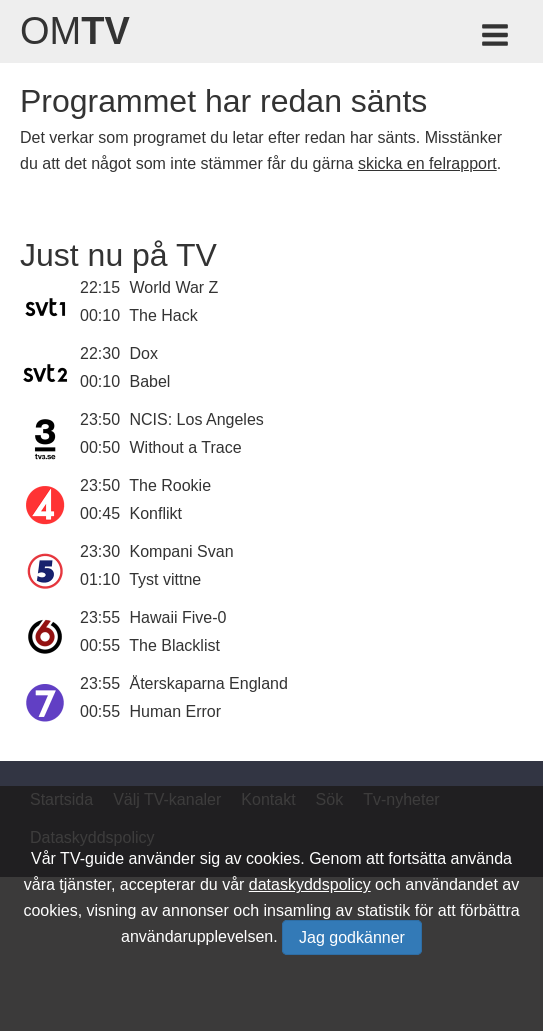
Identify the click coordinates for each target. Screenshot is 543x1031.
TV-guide (92, 858)
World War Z (174, 287)
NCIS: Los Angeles (197, 419)
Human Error (176, 711)
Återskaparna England (209, 683)
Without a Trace (186, 447)
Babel (150, 381)
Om (75, 31)
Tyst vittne (165, 579)
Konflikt (156, 513)
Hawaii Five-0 (178, 617)
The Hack (163, 315)
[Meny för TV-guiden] (496, 38)
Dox (144, 353)
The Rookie (170, 485)
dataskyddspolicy (310, 884)
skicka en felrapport (427, 163)
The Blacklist (174, 645)
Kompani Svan (182, 551)
